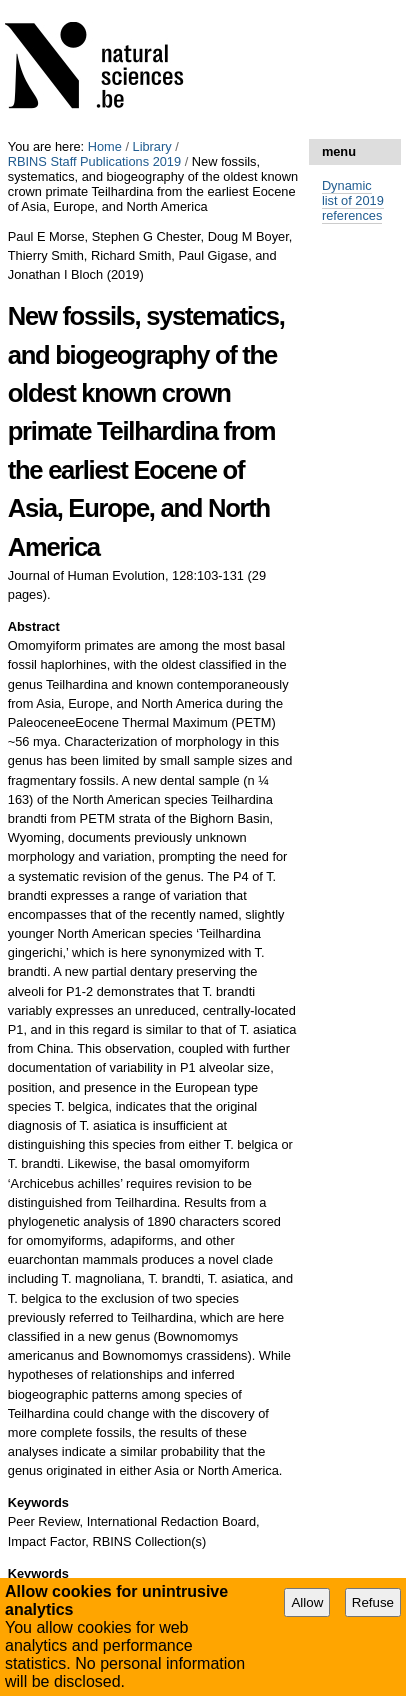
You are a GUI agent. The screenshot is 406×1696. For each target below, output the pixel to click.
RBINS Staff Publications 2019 (94, 161)
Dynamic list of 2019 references (353, 200)
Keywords (38, 1502)
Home (105, 146)
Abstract (34, 626)
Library (152, 146)
